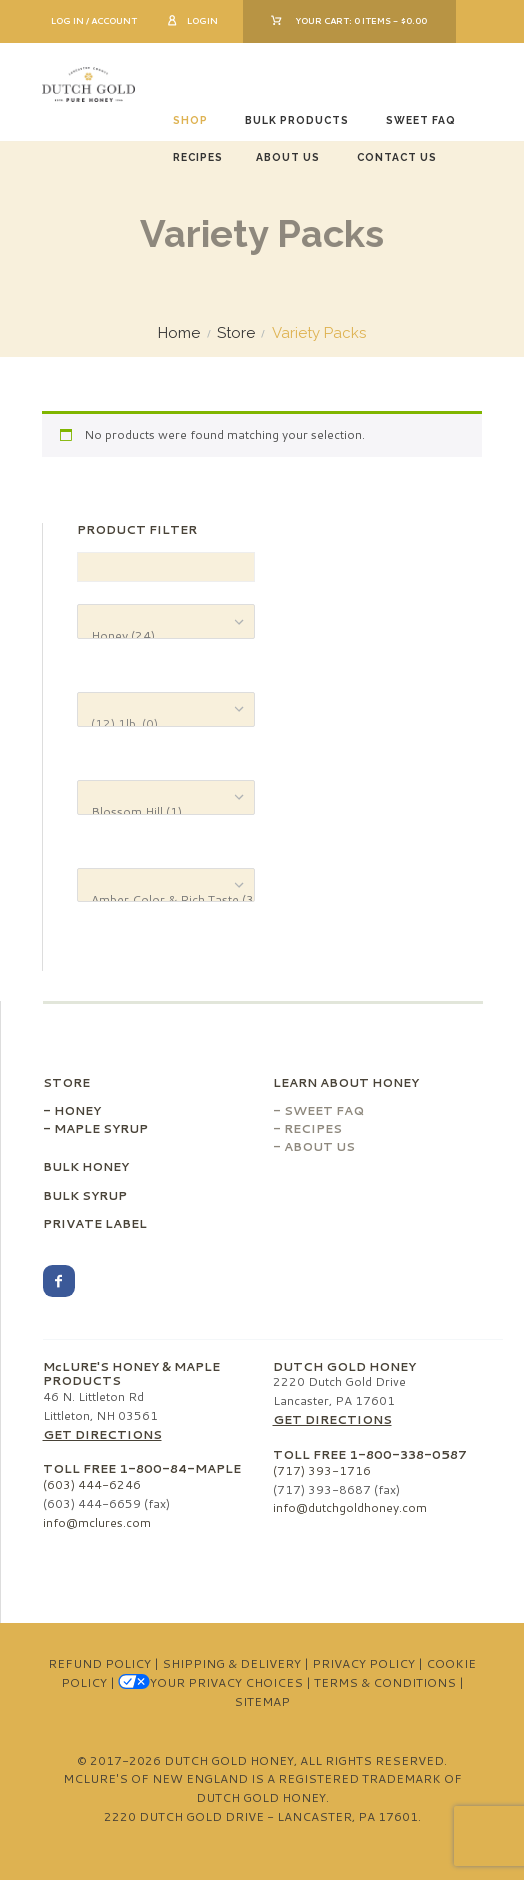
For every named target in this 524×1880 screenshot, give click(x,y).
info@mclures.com (97, 1522)
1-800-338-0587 (408, 1454)
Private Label (95, 1223)
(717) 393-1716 (322, 1470)
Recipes (198, 157)
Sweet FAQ (421, 120)
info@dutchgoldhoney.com (350, 1507)
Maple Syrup (101, 1128)
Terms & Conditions (385, 1682)
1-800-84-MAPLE (180, 1468)
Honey (77, 1110)
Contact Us (397, 157)
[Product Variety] (166, 797)
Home (179, 334)
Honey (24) (165, 635)
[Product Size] (166, 709)
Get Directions (102, 1434)
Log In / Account (94, 21)
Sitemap (262, 1701)
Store (236, 334)
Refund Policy (99, 1663)
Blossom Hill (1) (165, 811)
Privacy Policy (363, 1663)
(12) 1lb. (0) (165, 723)
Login (202, 21)
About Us (288, 157)
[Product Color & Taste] (166, 885)
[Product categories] (166, 621)
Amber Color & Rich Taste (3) (165, 899)
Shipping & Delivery (231, 1663)
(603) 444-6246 (92, 1484)
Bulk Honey (86, 1166)
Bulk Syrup (85, 1195)
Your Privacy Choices (210, 1682)
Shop (190, 120)
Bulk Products (297, 120)
